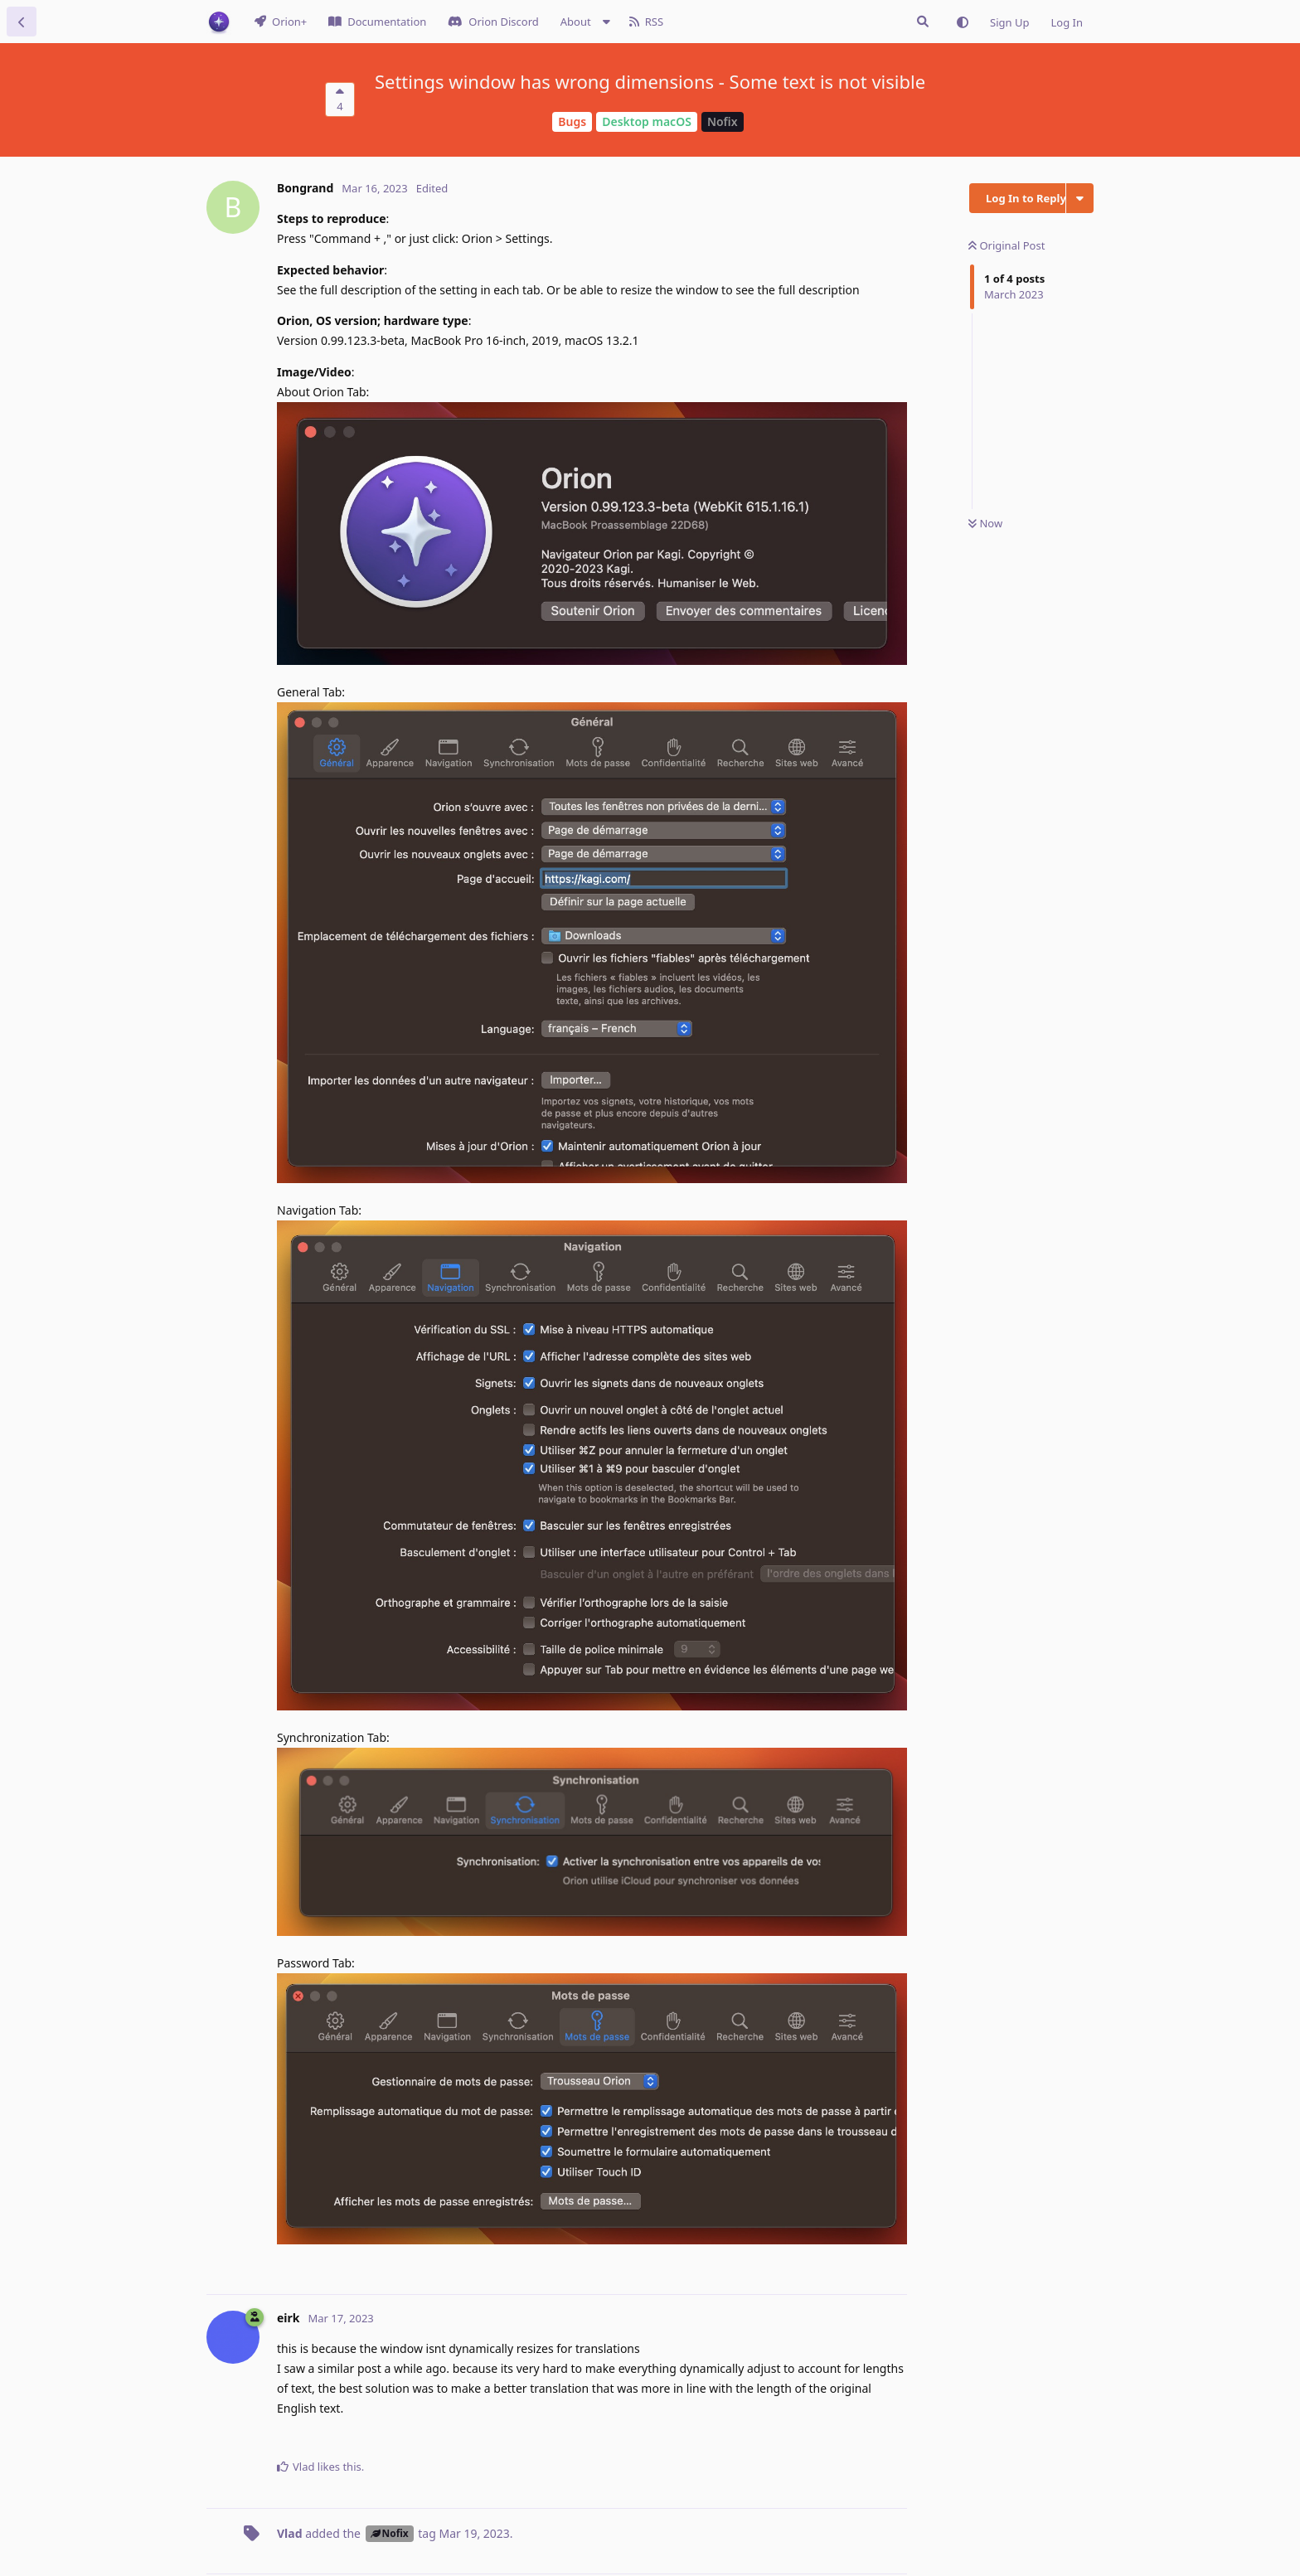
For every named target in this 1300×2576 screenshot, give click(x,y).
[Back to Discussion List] (21, 21)
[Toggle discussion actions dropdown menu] (1080, 198)
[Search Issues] (923, 21)
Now (985, 523)
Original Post (1006, 245)
